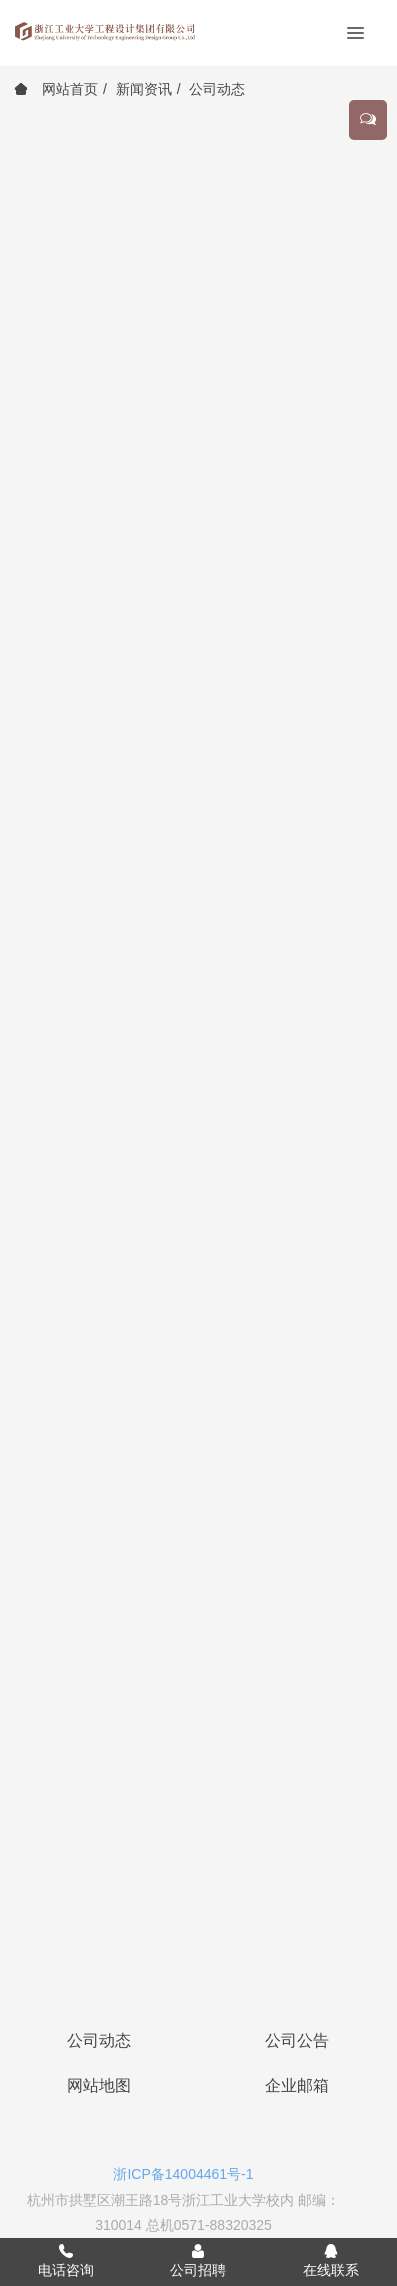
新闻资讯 (144, 89)
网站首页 (56, 89)
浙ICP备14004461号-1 (183, 2174)
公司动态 (217, 89)
